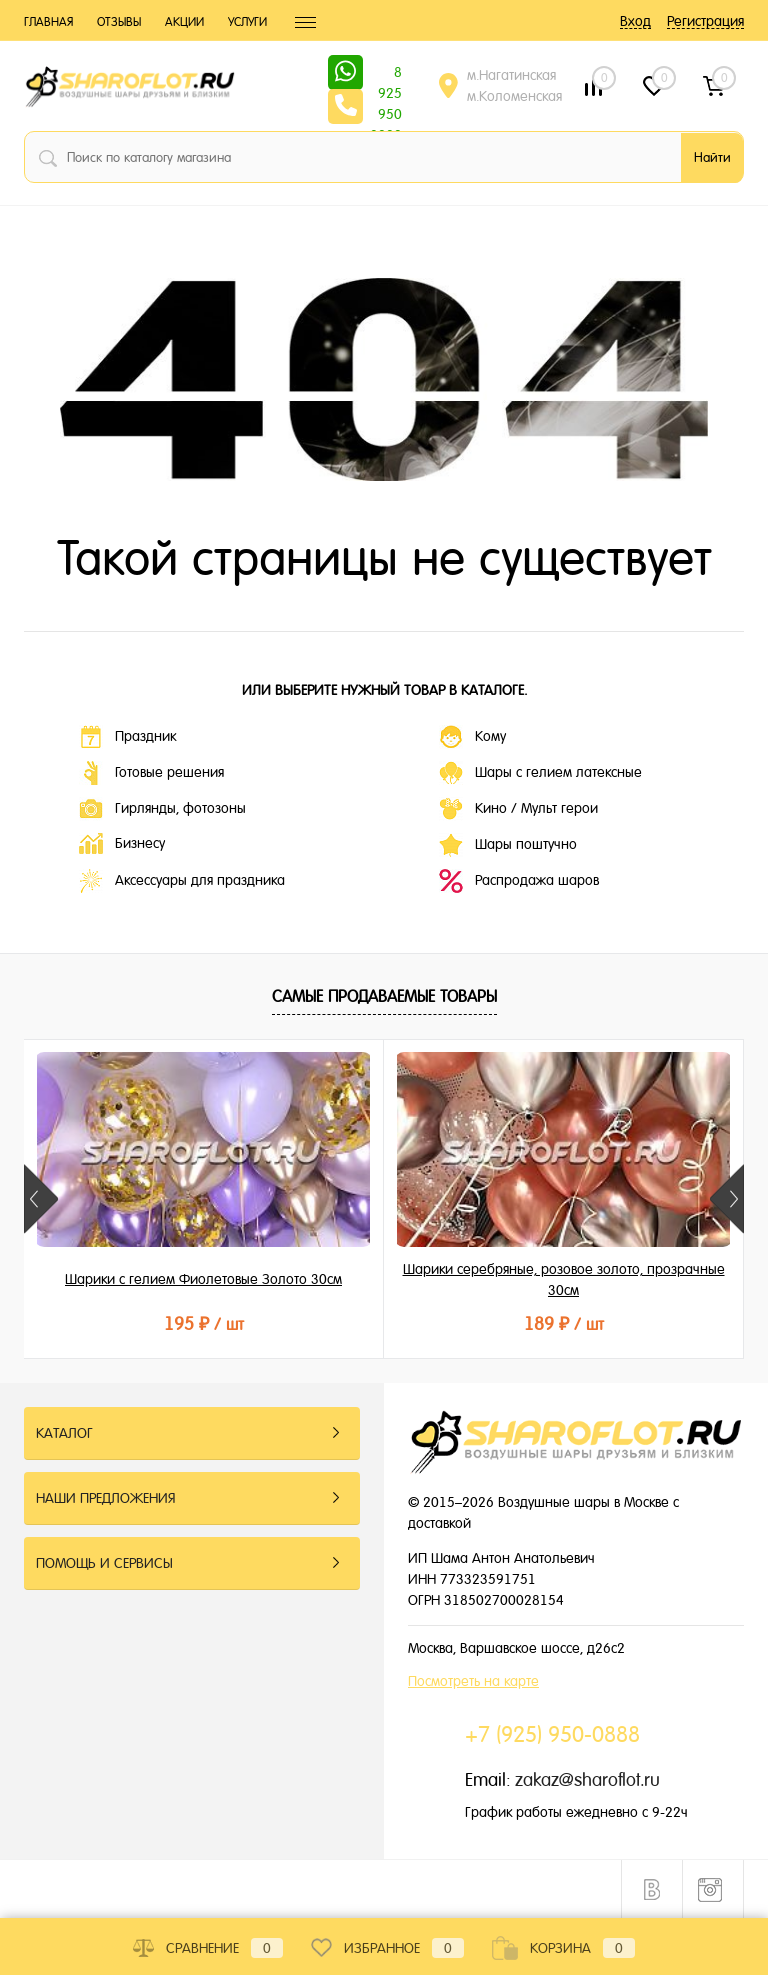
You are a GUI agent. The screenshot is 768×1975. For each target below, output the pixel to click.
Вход (635, 21)
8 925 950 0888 (386, 74)
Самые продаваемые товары (384, 996)
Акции (184, 22)
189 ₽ (564, 1323)
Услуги (247, 22)
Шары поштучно (508, 845)
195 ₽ (204, 1323)
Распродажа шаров (519, 881)
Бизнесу (122, 843)
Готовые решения (151, 773)
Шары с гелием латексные (540, 773)
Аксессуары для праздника (182, 881)
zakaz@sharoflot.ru (587, 1779)
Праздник (127, 737)
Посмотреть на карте (473, 1681)
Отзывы (119, 22)
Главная (48, 22)
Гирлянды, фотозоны (162, 809)
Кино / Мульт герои (518, 809)
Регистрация (705, 21)
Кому (472, 737)
